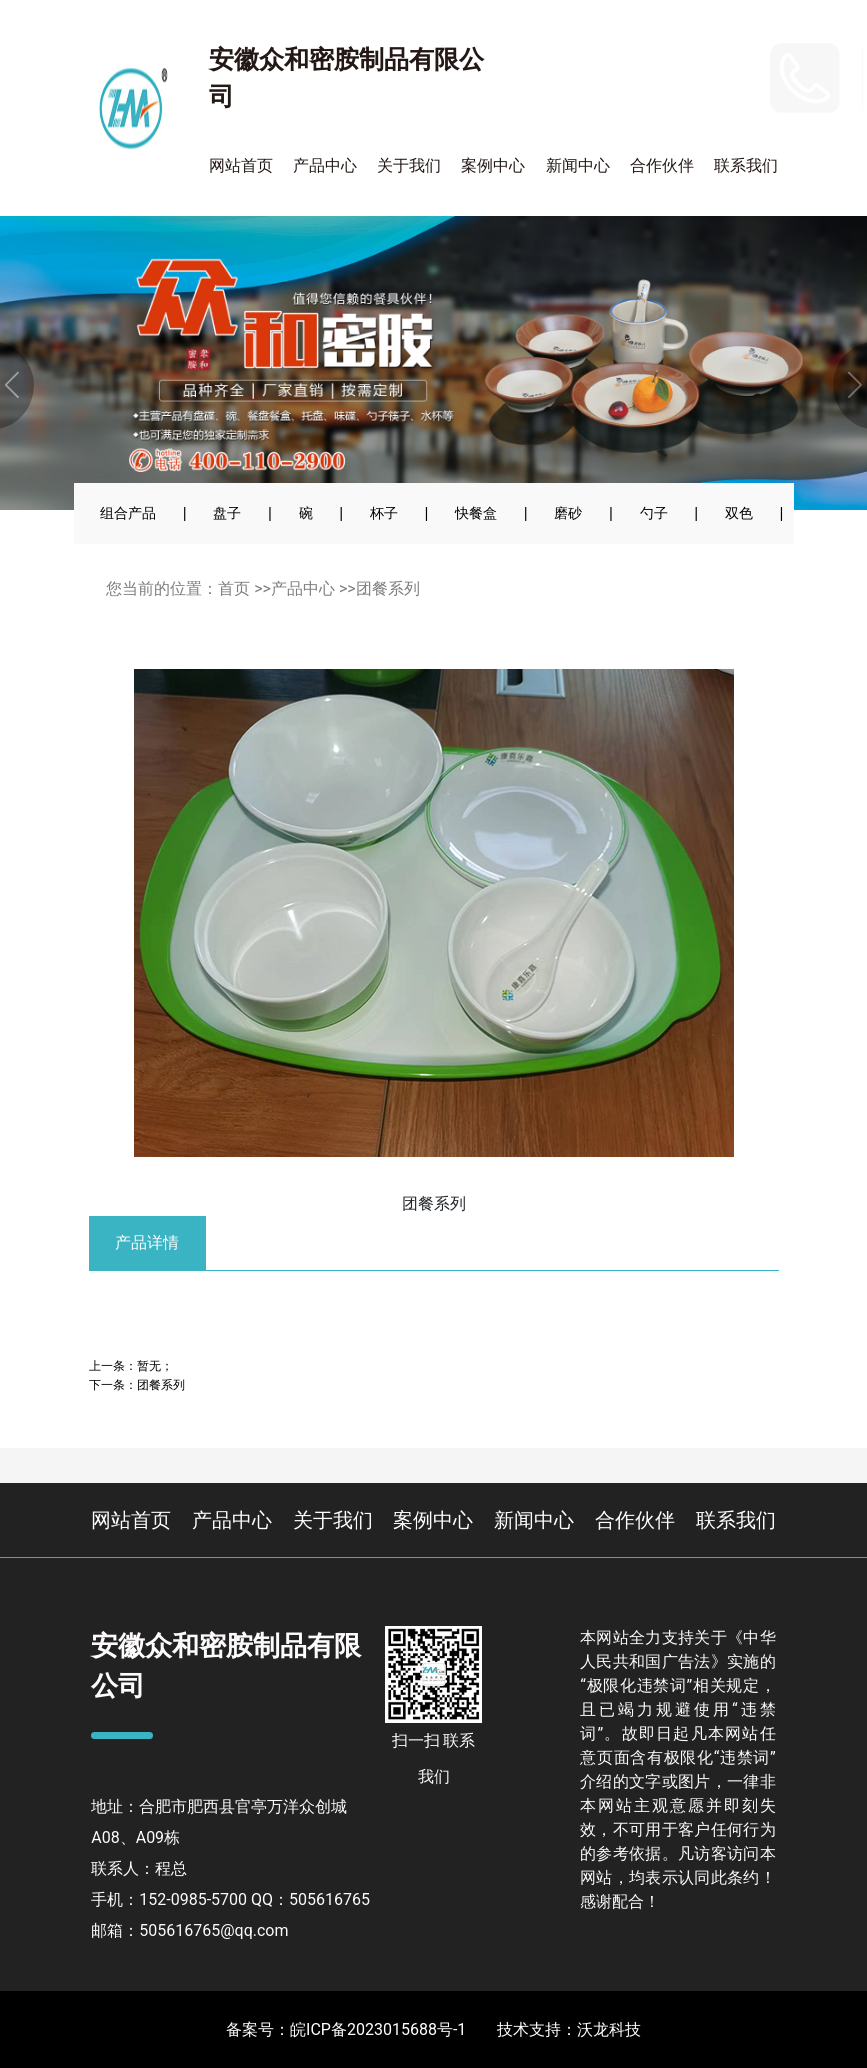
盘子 (227, 513)
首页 (234, 588)
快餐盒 (476, 513)
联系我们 (746, 165)
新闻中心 (578, 165)
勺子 (654, 513)
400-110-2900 (696, 104)
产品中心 (325, 165)
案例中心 (493, 165)
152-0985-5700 (677, 64)
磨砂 (568, 513)
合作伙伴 (662, 165)
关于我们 (409, 165)
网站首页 (241, 165)
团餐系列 (388, 588)
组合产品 (128, 513)
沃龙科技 (609, 2029)
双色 (739, 513)
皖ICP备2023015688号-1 (378, 2029)
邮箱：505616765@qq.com (189, 1930)
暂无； (155, 1365)
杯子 (384, 513)
